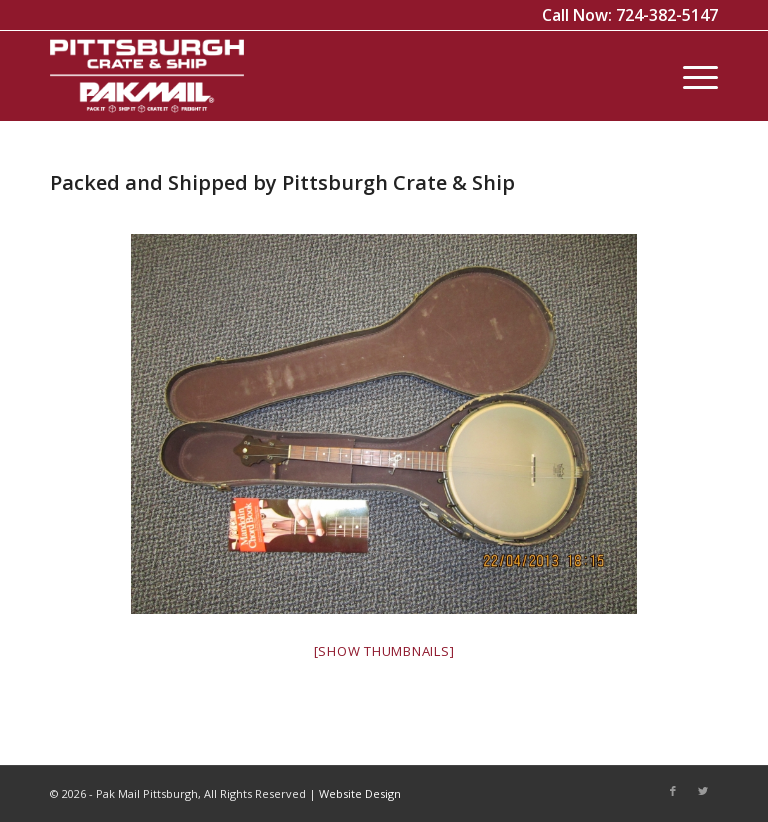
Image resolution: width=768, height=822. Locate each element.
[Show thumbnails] (384, 651)
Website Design (360, 793)
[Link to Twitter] (703, 791)
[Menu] (690, 76)
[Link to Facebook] (673, 791)
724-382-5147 (667, 15)
